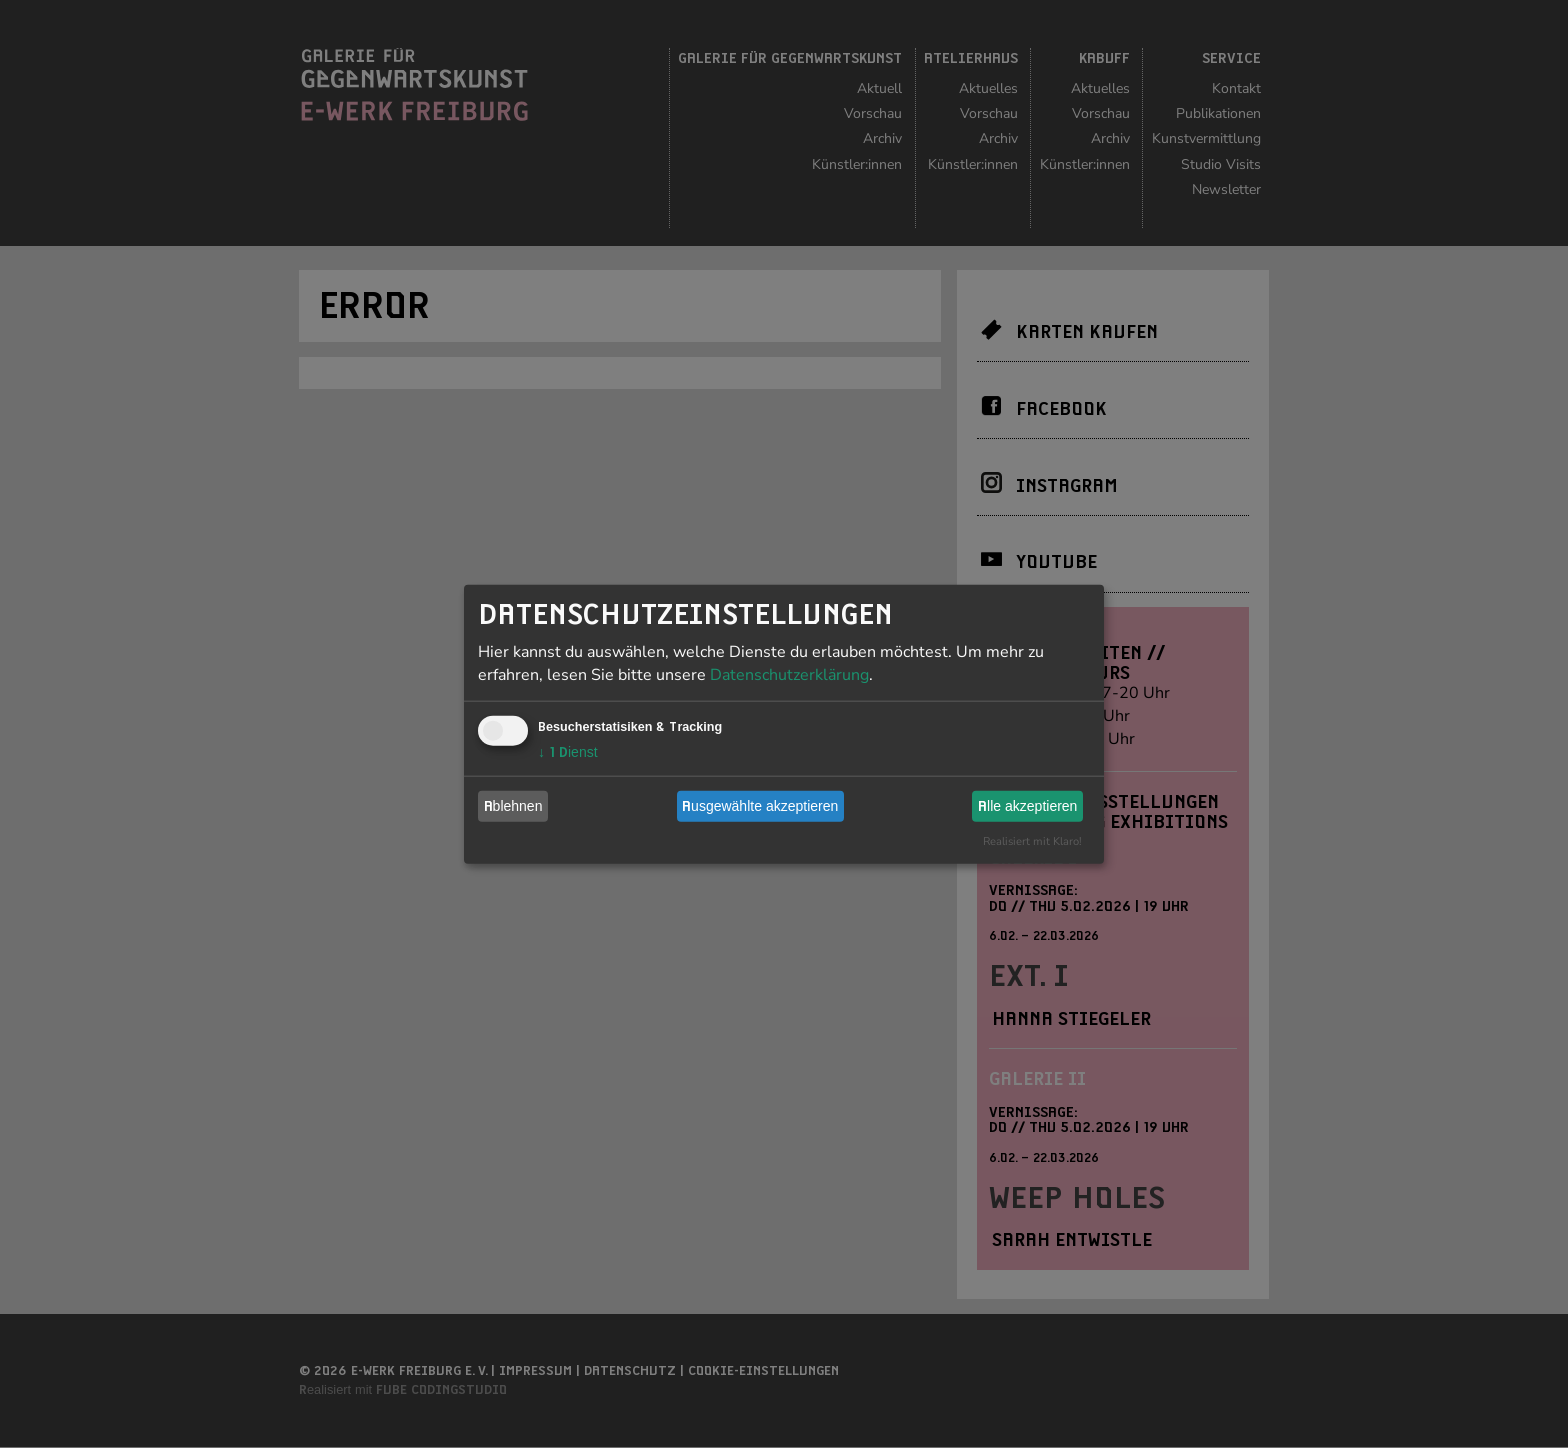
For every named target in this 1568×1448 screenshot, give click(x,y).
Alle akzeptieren (1027, 806)
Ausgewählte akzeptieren (760, 806)
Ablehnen (513, 806)
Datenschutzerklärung (789, 674)
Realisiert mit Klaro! (1032, 840)
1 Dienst (568, 751)
